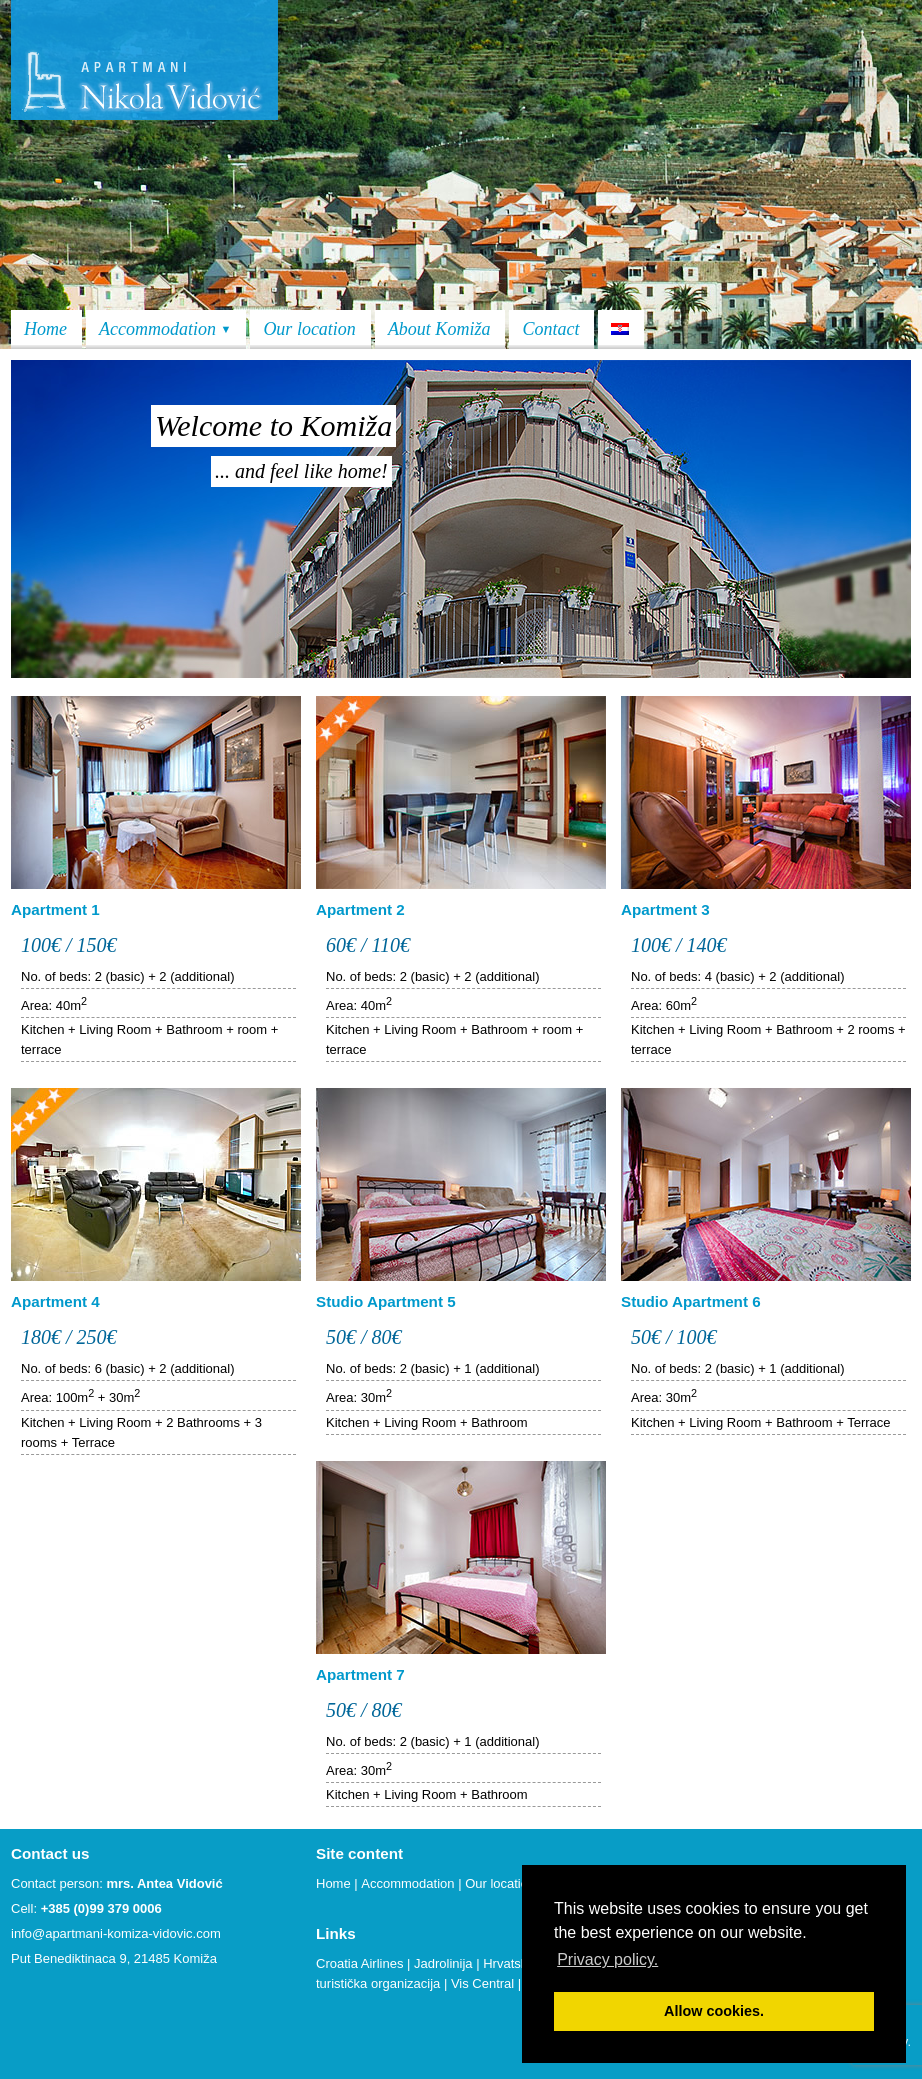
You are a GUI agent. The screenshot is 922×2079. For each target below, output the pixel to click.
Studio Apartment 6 (691, 1301)
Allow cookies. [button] (714, 2011)
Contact (550, 329)
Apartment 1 (55, 909)
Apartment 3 (665, 909)
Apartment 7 (360, 1674)
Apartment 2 (360, 909)
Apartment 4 (55, 1301)
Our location (309, 329)
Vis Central (482, 1983)
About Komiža (439, 329)
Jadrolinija (443, 1963)
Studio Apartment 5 (386, 1301)
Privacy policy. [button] (607, 1959)
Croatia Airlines (359, 1963)
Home (45, 329)
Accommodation (165, 329)
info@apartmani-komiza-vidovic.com (116, 1933)
